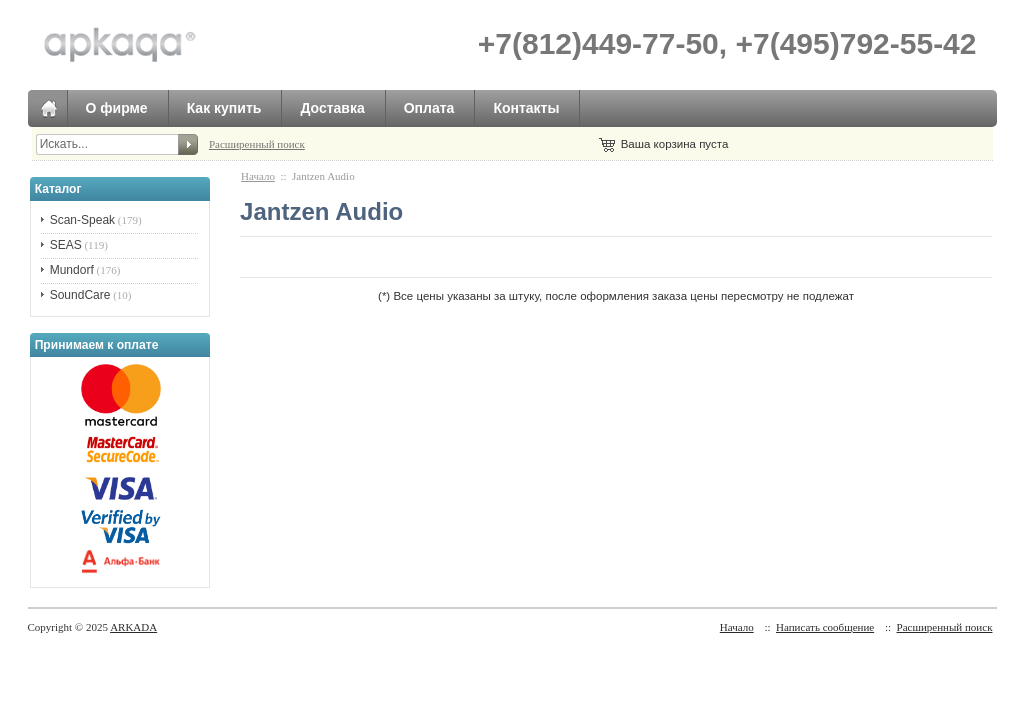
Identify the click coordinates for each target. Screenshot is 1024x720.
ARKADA (133, 627)
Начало (258, 176)
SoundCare (80, 295)
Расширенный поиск (257, 144)
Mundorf (72, 270)
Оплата (429, 108)
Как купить (224, 108)
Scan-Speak (82, 220)
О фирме (117, 108)
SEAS (66, 245)
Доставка (332, 108)
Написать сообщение (825, 627)
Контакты (526, 108)
